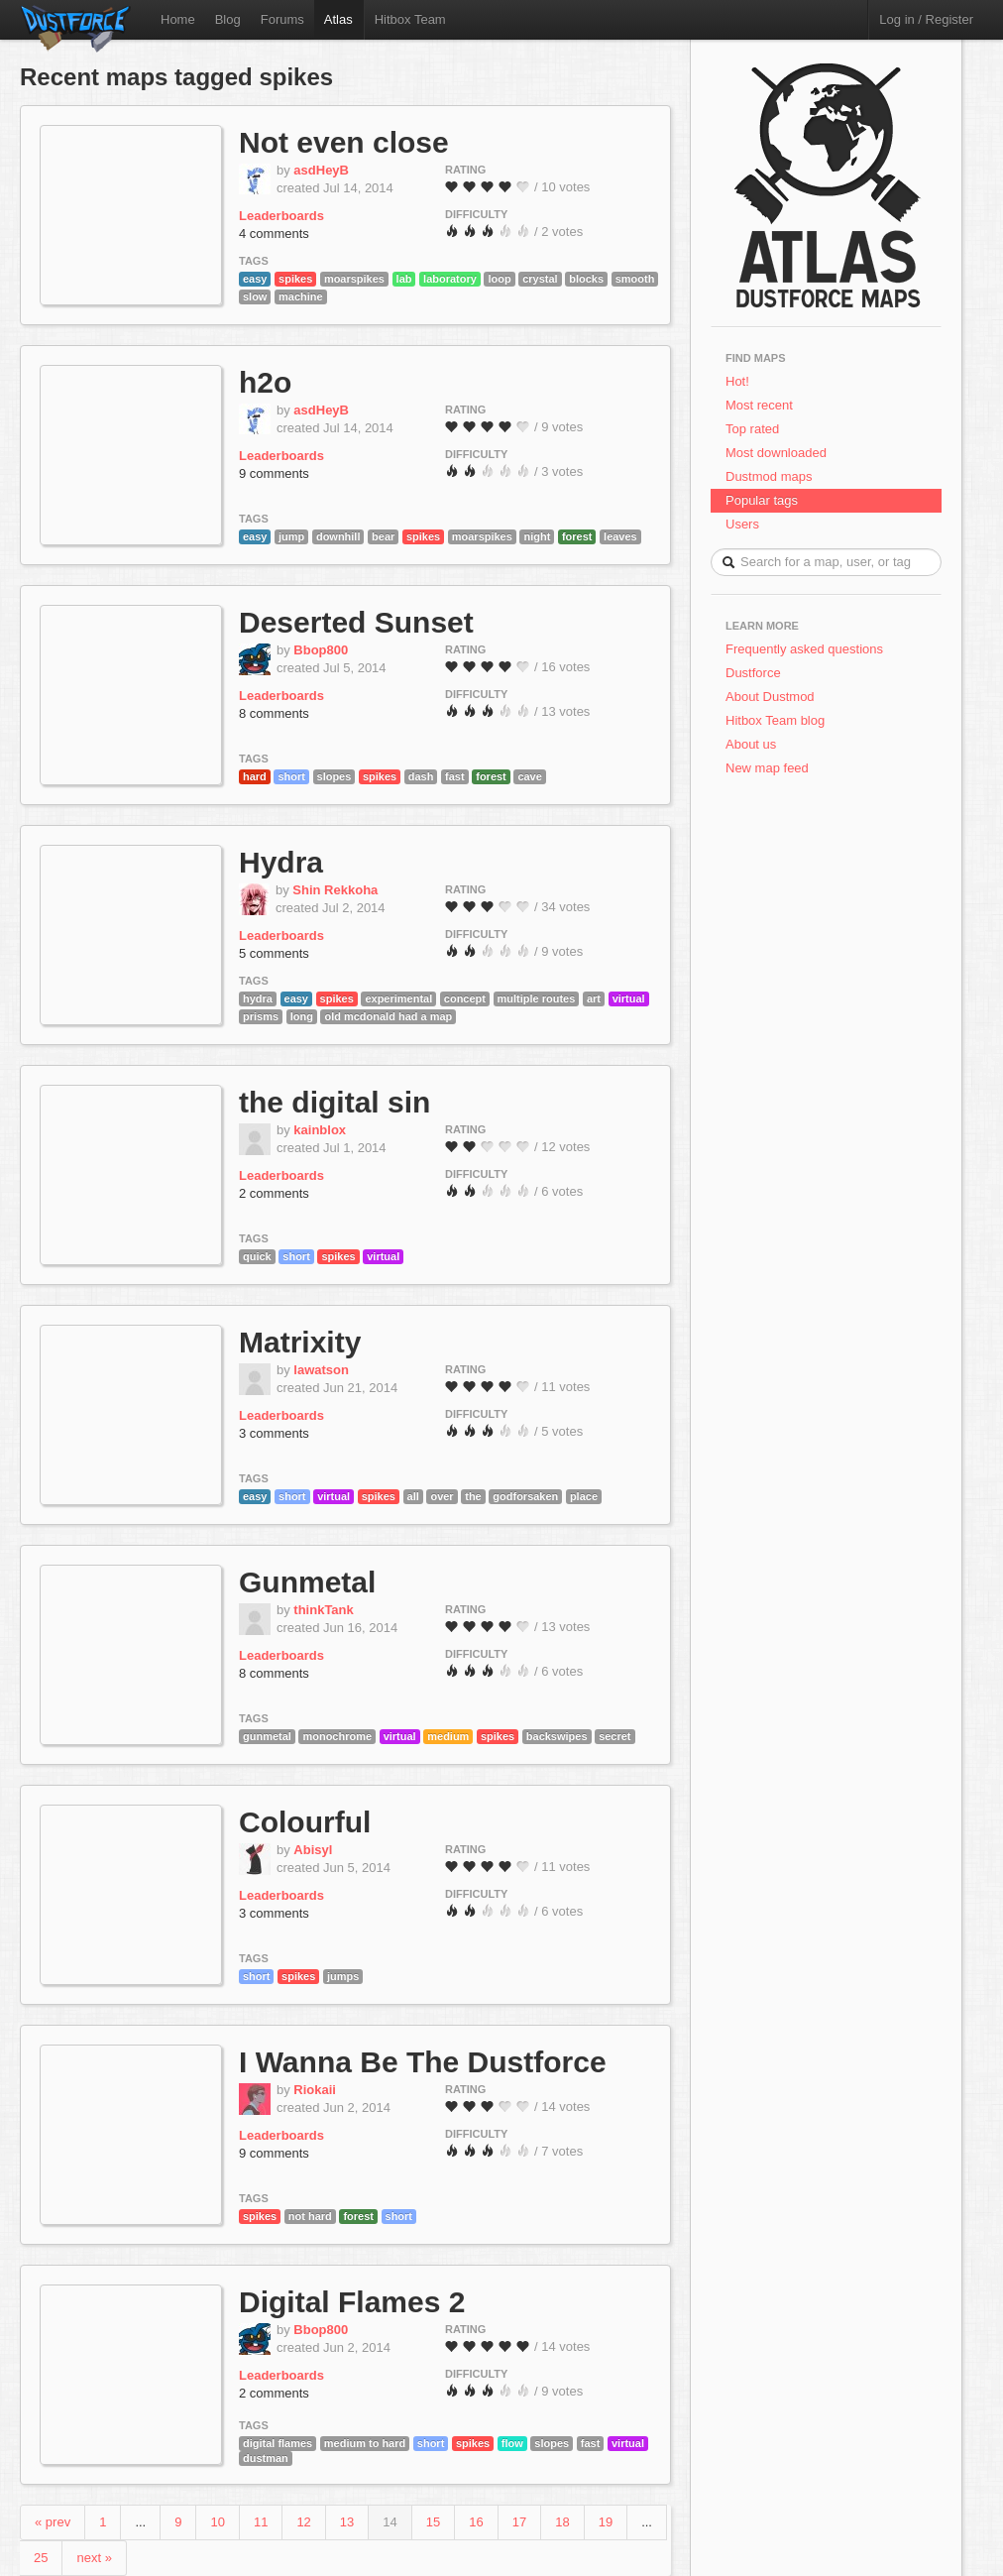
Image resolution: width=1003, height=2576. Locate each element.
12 (303, 2522)
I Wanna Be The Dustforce (423, 2062)
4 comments (274, 233)
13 (347, 2522)
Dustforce (753, 672)
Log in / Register (926, 19)
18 (562, 2522)
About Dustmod (770, 696)
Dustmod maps (768, 476)
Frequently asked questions (804, 649)
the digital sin (334, 1102)
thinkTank (323, 1609)
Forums (282, 19)
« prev (52, 2522)
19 (606, 2522)
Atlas (338, 19)
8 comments (274, 713)
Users (742, 524)
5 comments (274, 953)
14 (389, 2522)
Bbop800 (320, 650)
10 (217, 2522)
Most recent (759, 405)
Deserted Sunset (356, 622)
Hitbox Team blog (775, 720)
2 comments (274, 1193)
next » (93, 2557)
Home (178, 19)
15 (433, 2522)
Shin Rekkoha (335, 889)
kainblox (319, 1129)
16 (476, 2522)
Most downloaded (776, 452)
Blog (228, 19)
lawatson (321, 1369)
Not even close (344, 142)
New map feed (770, 768)
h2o (265, 382)
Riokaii (314, 2089)
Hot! (737, 381)
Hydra (281, 862)
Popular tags (761, 500)
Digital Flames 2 (352, 2301)
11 (261, 2522)
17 (519, 2522)
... (140, 2522)
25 (41, 2557)
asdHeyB (321, 170)
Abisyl (312, 1849)
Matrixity (300, 1342)
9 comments (274, 473)
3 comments (274, 1433)
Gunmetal (307, 1582)
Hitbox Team (410, 19)
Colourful (305, 1822)
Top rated (752, 428)
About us (750, 744)
